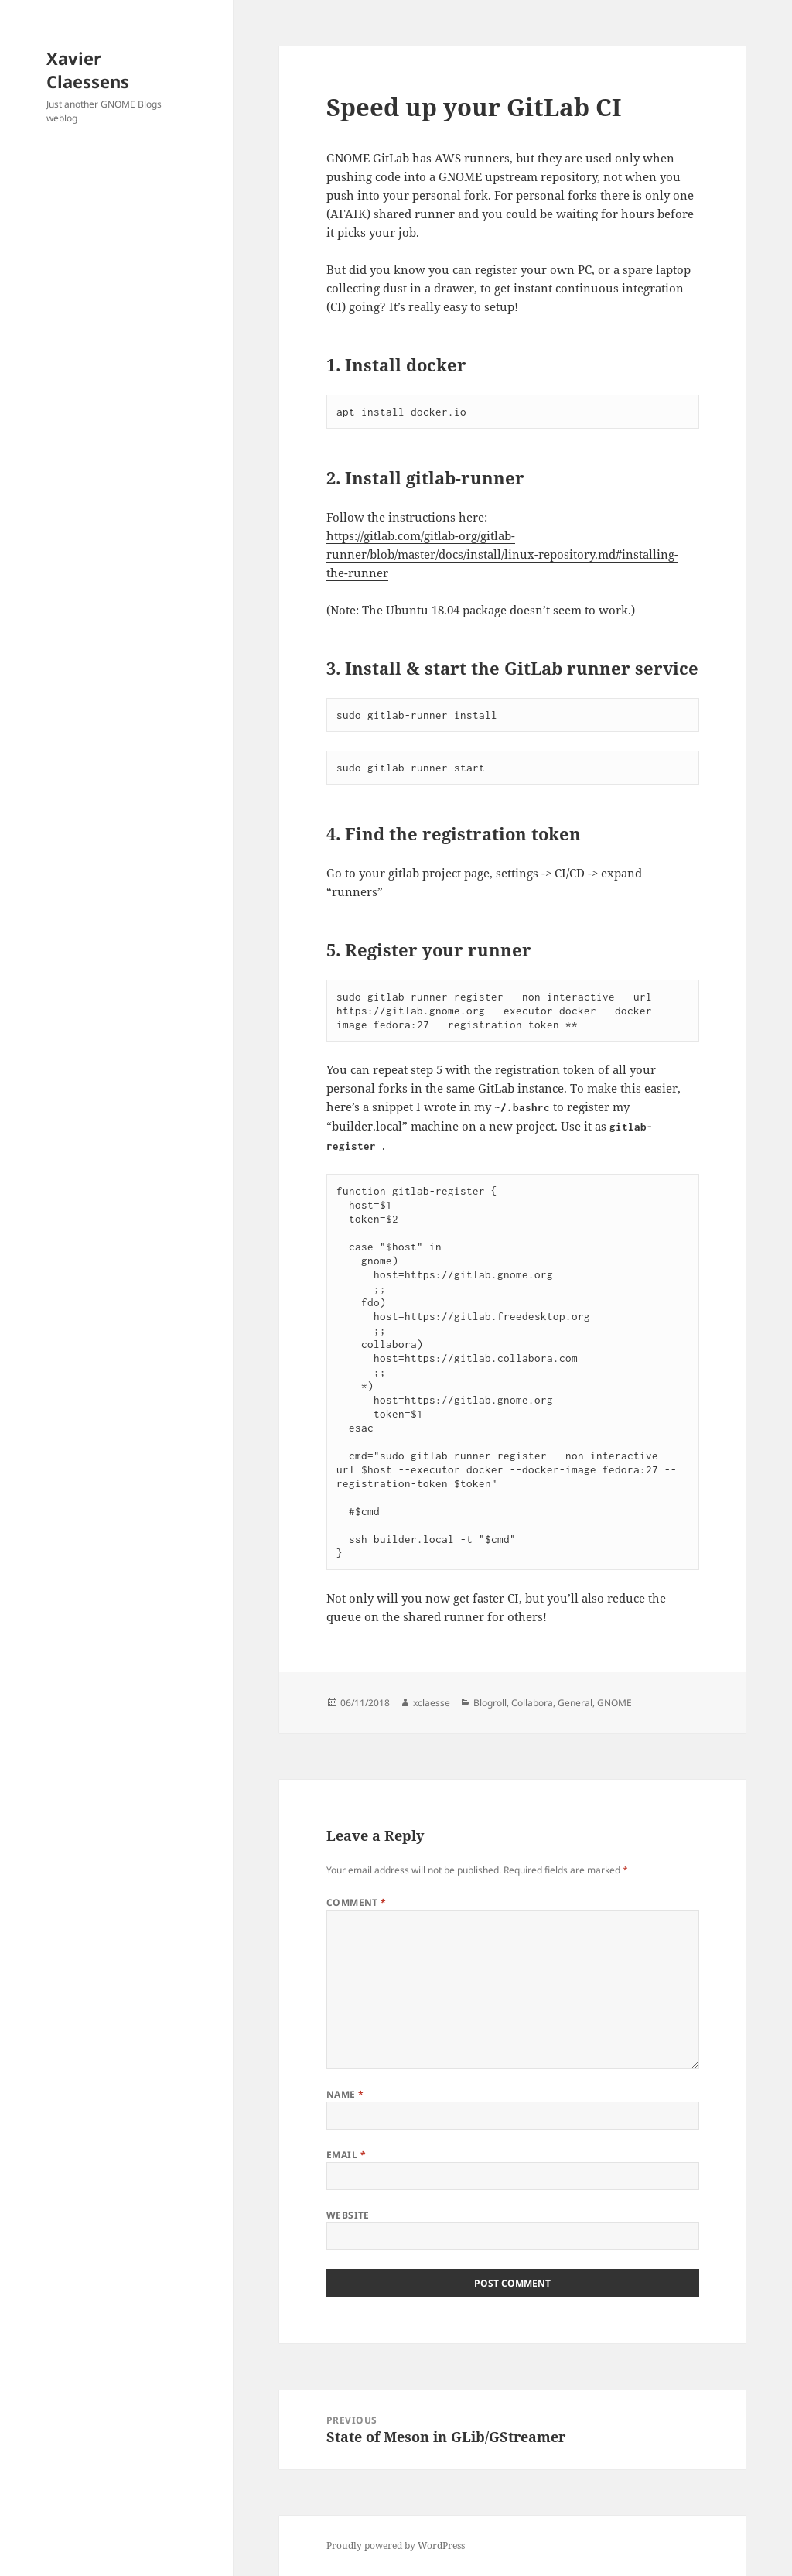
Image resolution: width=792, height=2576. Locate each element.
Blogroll (490, 1702)
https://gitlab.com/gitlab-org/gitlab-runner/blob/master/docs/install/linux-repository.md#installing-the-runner (502, 554)
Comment (356, 1902)
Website (348, 2215)
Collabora (532, 1702)
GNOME (614, 1702)
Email (346, 2154)
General (575, 1702)
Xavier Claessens (87, 69)
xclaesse (431, 1702)
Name (345, 2094)
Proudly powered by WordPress (395, 2545)
